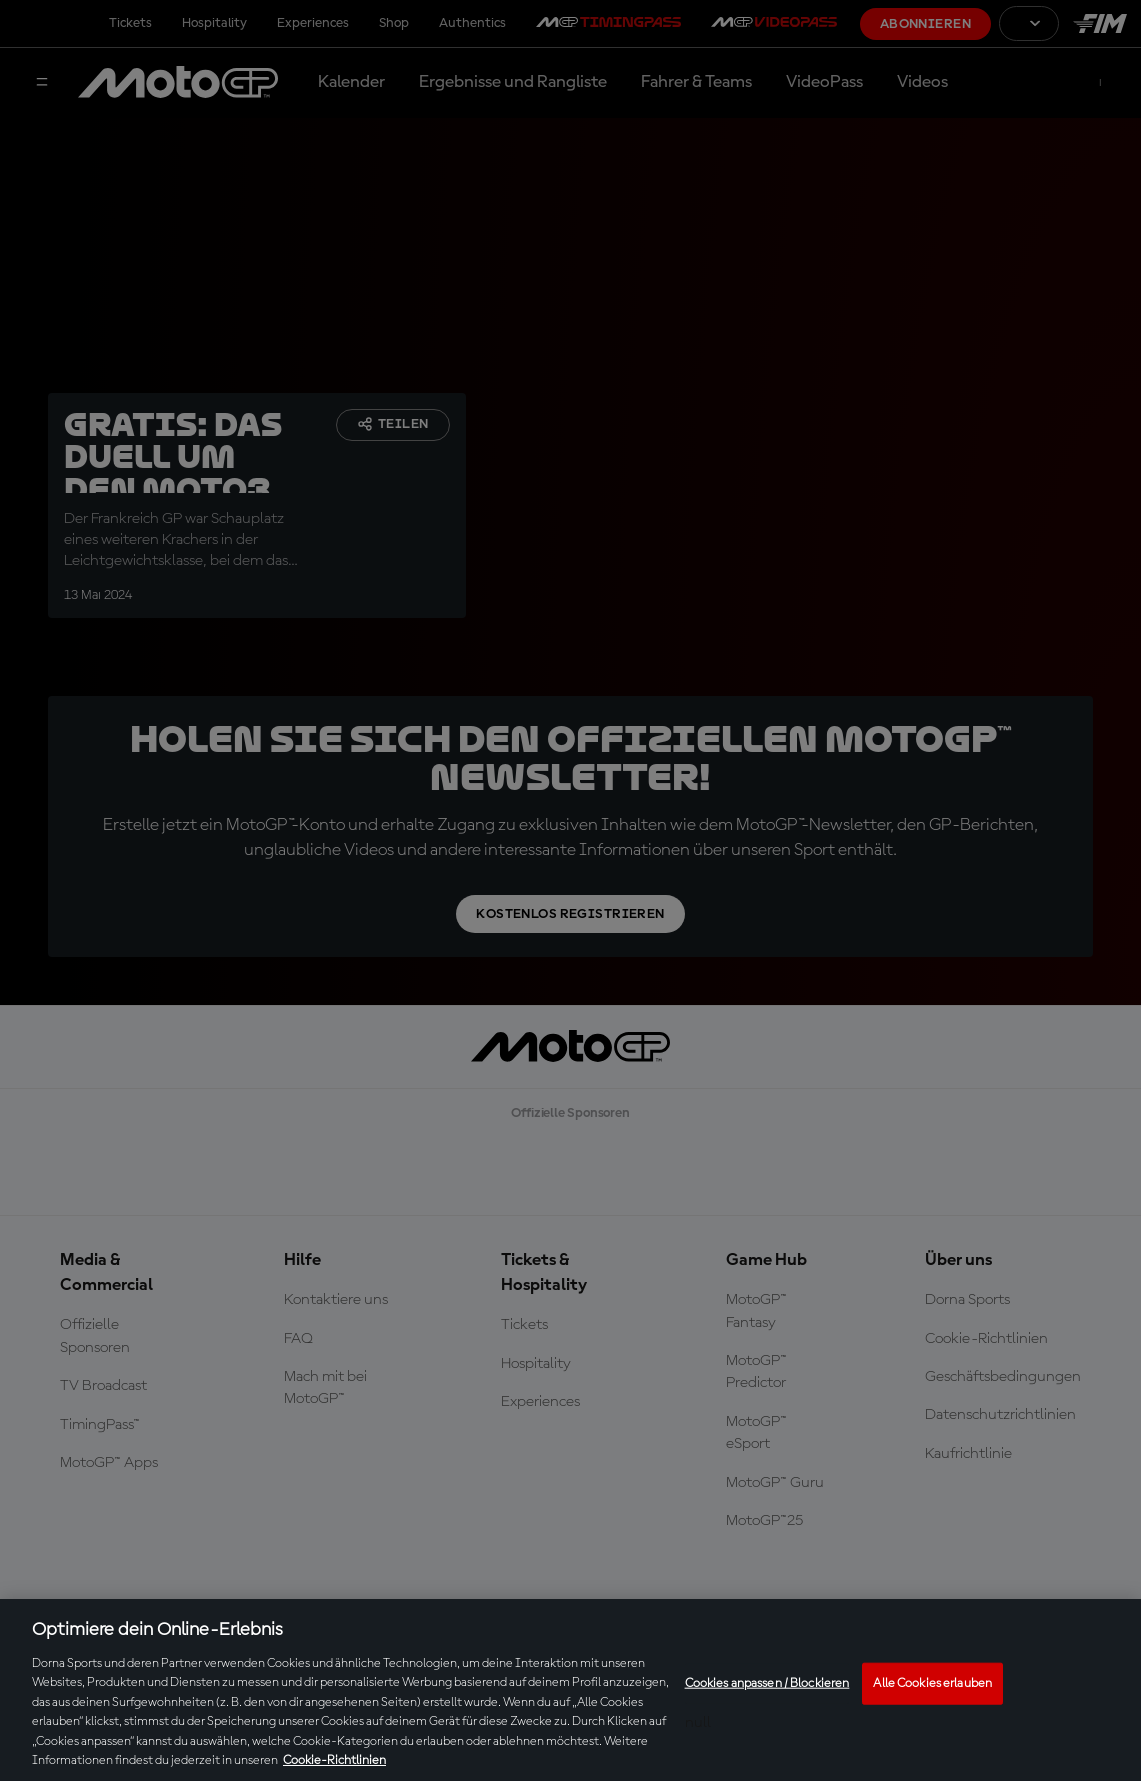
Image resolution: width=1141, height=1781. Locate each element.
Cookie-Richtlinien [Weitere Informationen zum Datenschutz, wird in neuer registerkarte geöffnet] (334, 1760)
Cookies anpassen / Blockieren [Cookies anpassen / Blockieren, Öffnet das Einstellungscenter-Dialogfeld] (767, 1683)
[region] (570, 1690)
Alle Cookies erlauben (932, 1683)
